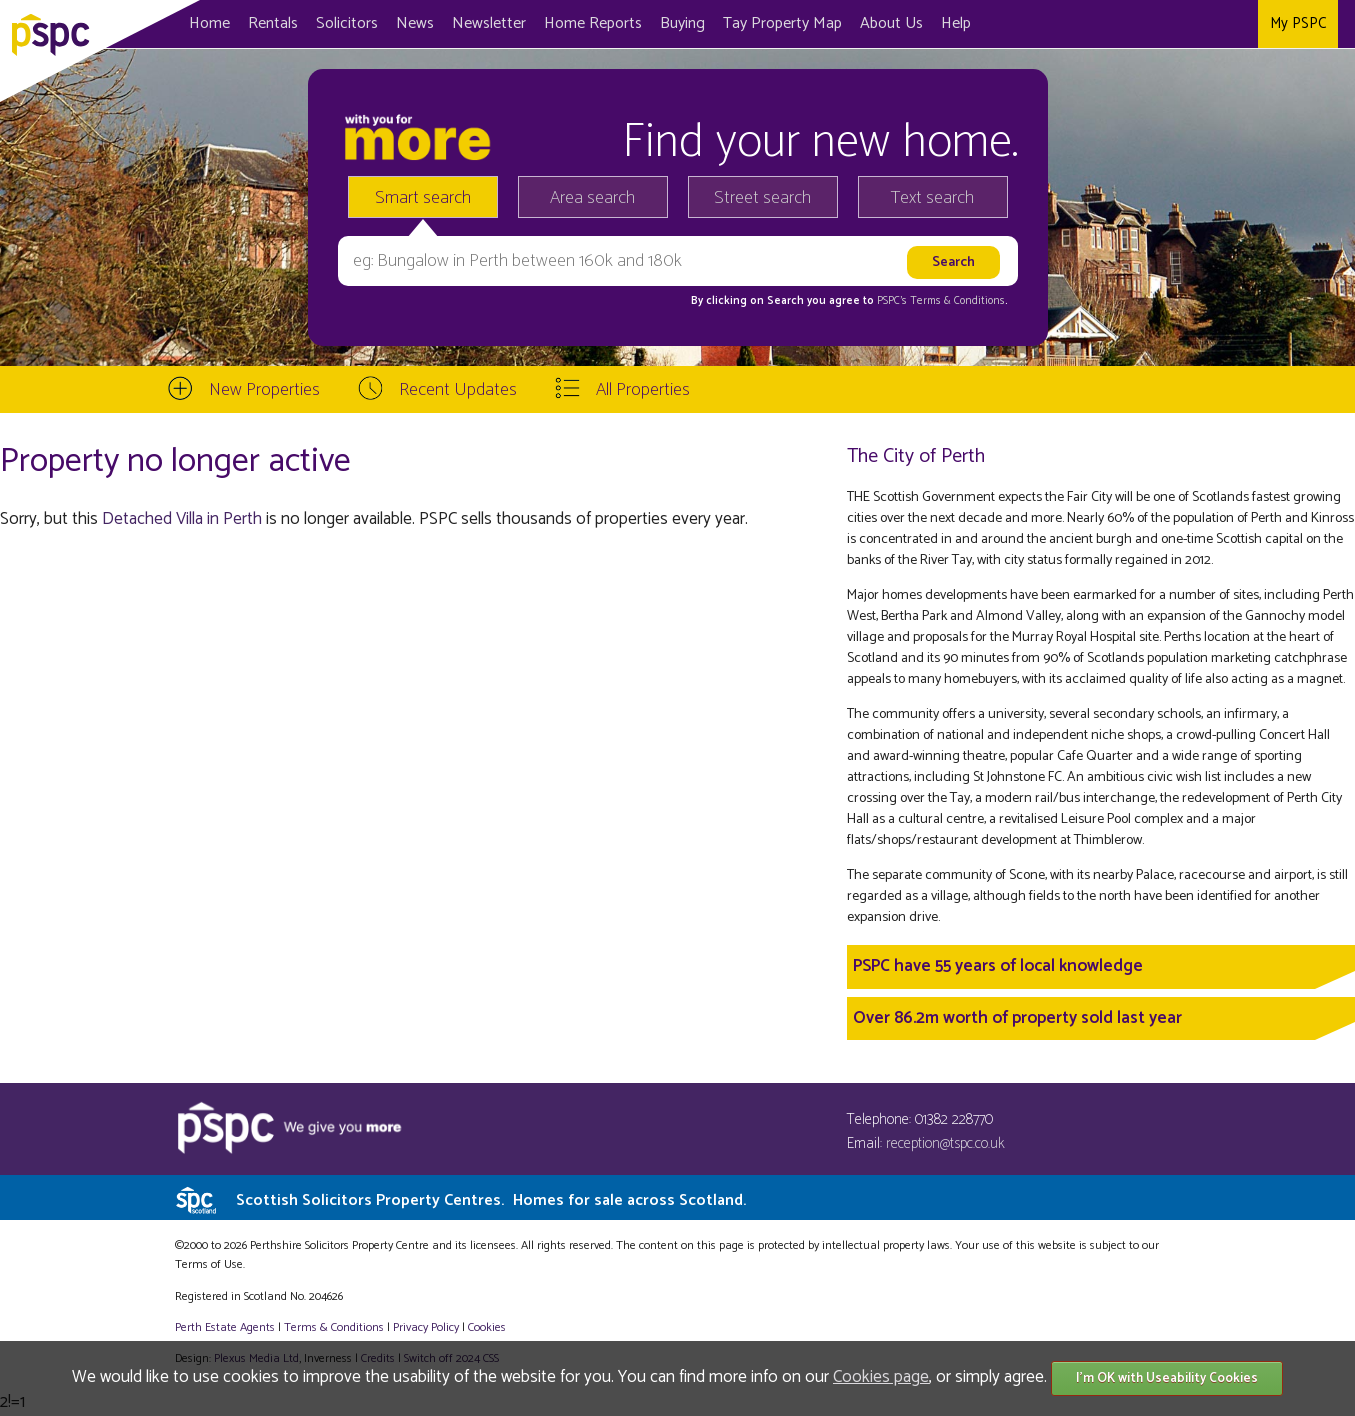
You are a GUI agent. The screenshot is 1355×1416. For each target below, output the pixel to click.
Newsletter (489, 23)
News (415, 23)
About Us (891, 23)
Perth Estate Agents (225, 1327)
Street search (762, 198)
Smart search (423, 198)
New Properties (264, 390)
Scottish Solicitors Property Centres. (491, 1200)
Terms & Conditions (334, 1327)
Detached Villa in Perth (182, 519)
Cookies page (881, 1377)
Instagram (1238, 24)
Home (209, 23)
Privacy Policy (426, 1327)
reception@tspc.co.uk (945, 1143)
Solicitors (347, 23)
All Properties (643, 390)
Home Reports (593, 23)
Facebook (1160, 24)
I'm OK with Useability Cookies (1167, 1378)
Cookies (487, 1327)
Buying (682, 23)
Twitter (1199, 24)
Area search (592, 198)
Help (956, 23)
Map (782, 23)
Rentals (273, 23)
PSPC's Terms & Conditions (941, 301)
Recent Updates (458, 390)
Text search (932, 198)
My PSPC (1298, 23)
